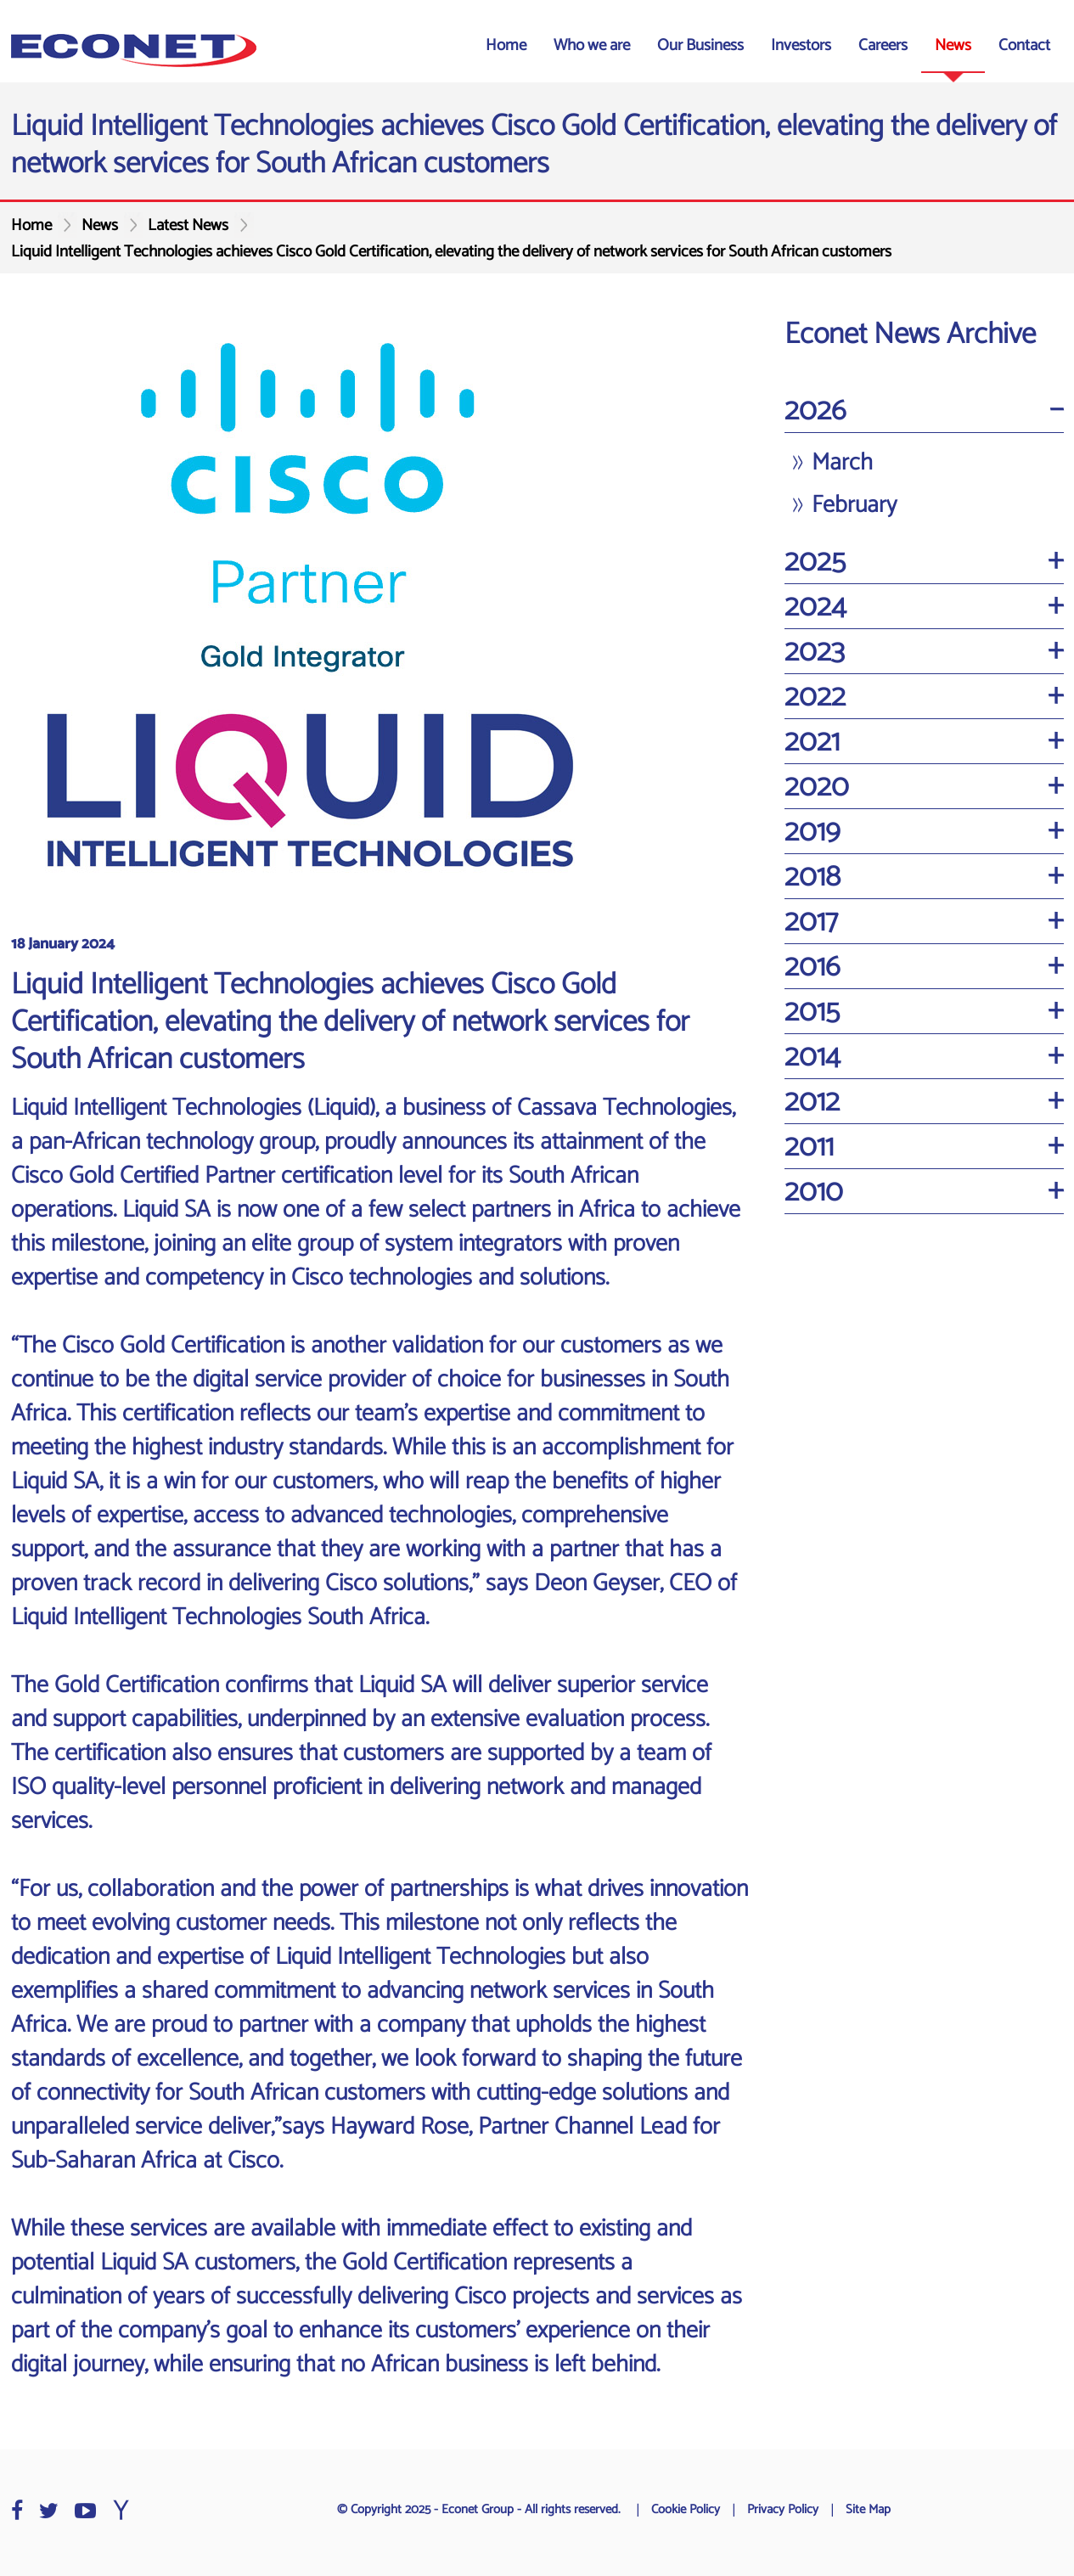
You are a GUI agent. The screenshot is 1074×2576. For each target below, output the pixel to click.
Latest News (188, 225)
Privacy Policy (782, 2509)
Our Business (700, 45)
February (854, 505)
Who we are (592, 45)
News (953, 45)
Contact (1024, 45)
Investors (801, 45)
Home (506, 45)
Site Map (868, 2509)
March (842, 462)
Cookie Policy (685, 2509)
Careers (883, 45)
